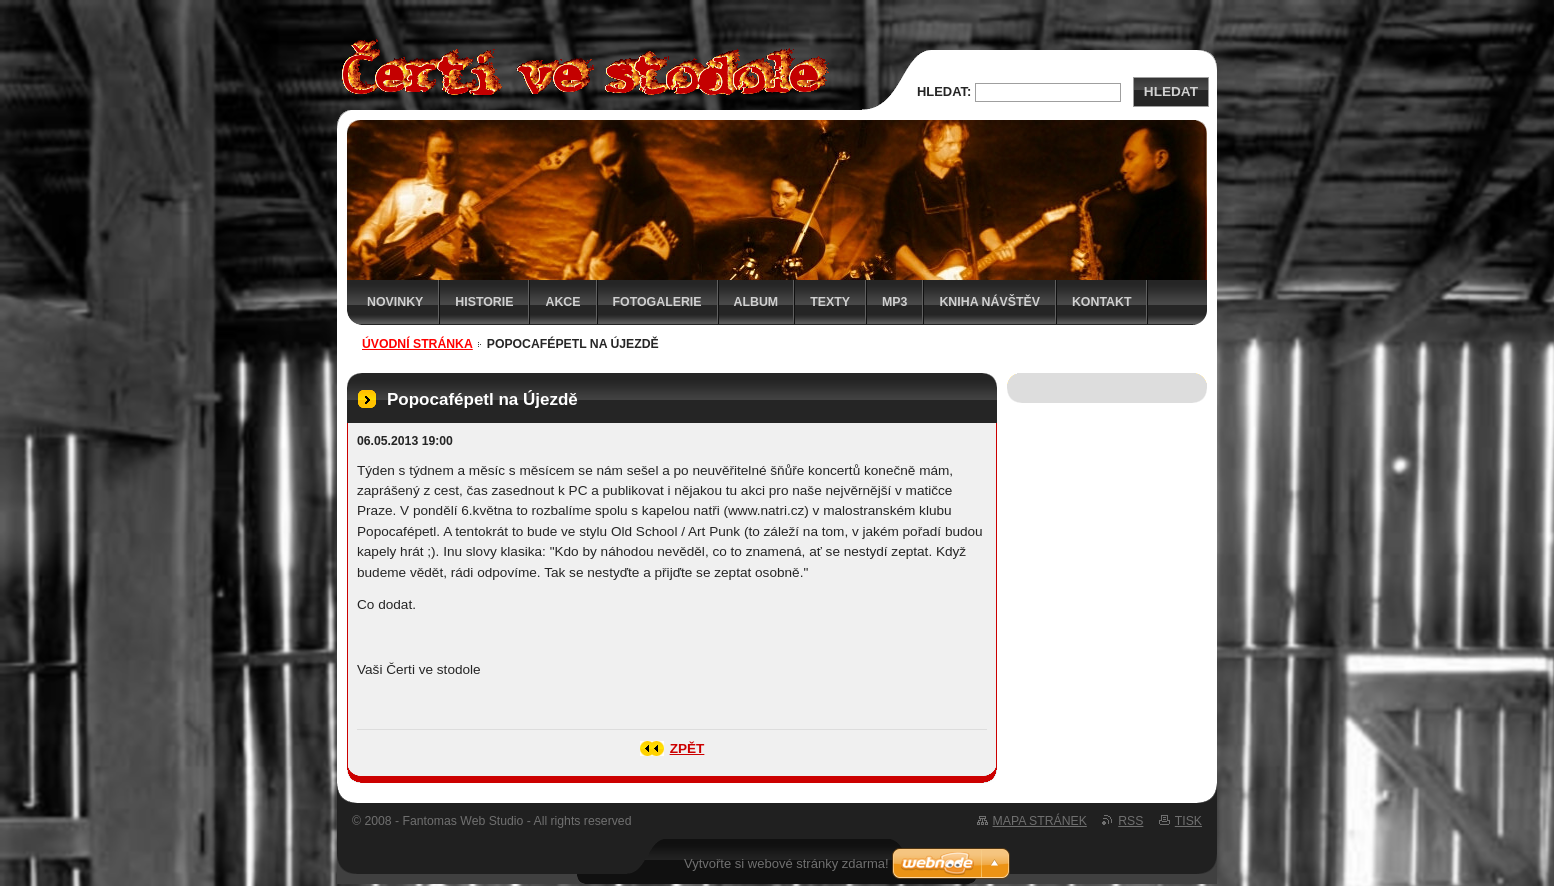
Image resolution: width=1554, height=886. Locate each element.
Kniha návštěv (989, 302)
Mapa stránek (1040, 821)
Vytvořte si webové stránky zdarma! (786, 863)
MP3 (894, 302)
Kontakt (1102, 302)
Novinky (395, 302)
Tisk (1188, 821)
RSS (1130, 821)
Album (756, 302)
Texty (830, 302)
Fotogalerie (657, 302)
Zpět (687, 748)
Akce (562, 302)
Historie (484, 302)
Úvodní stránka (417, 344)
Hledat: (944, 91)
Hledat (1171, 91)
